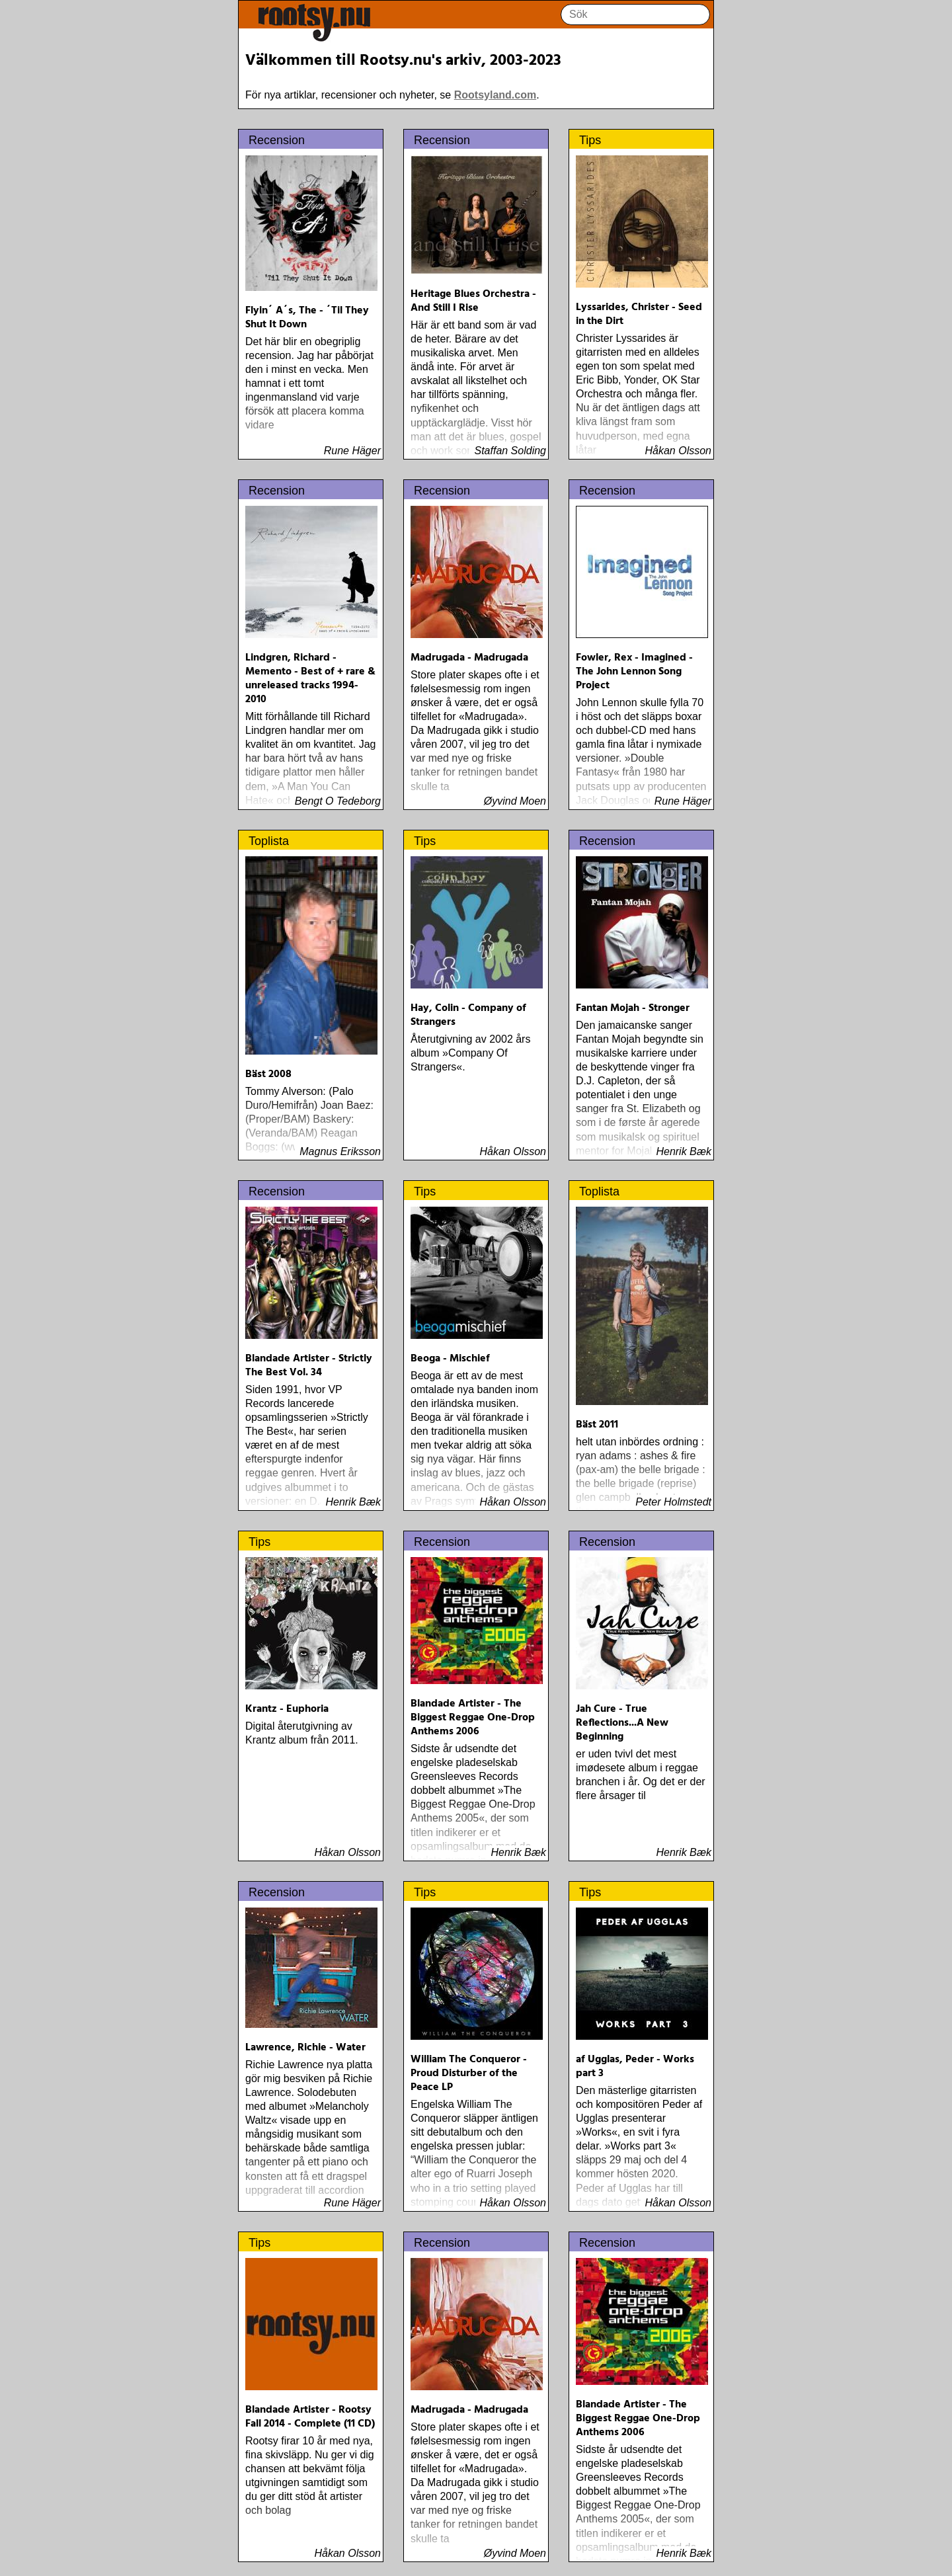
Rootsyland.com (495, 95)
